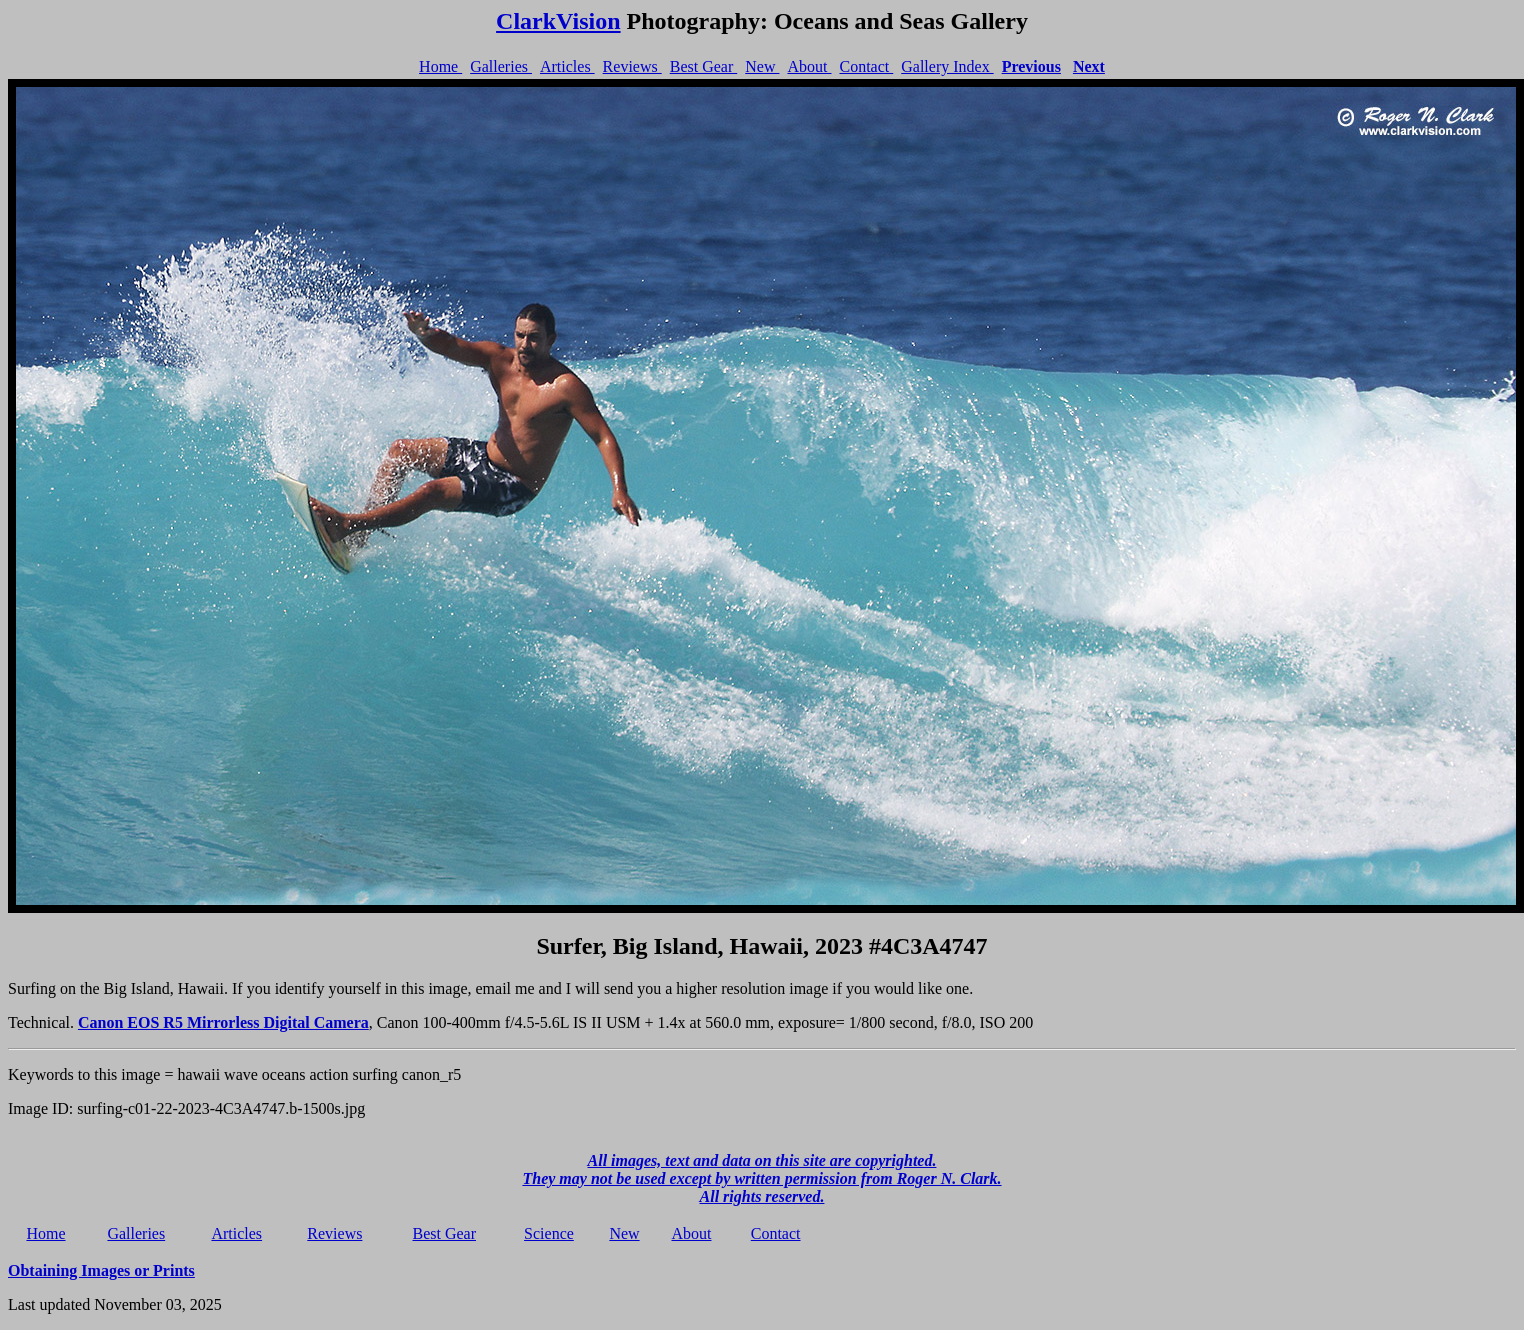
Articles (567, 66)
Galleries (501, 66)
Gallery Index (947, 66)
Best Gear (704, 66)
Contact (866, 66)
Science (549, 1233)
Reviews (632, 66)
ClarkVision (558, 21)
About (809, 66)
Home (440, 66)
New (762, 66)
